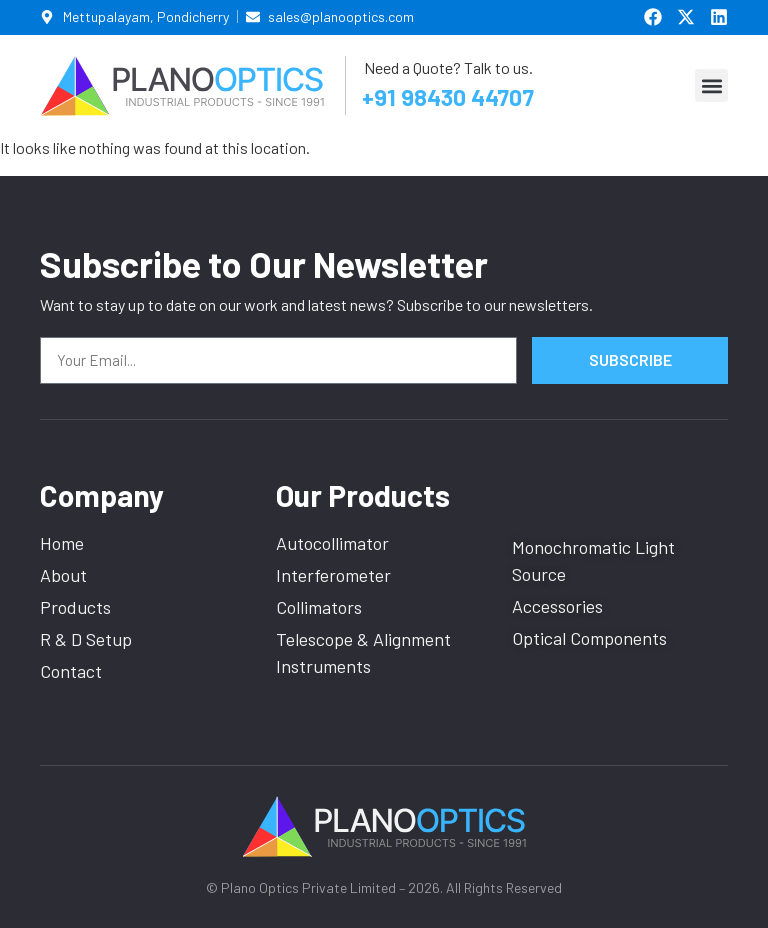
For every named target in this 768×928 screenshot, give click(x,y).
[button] (711, 85)
